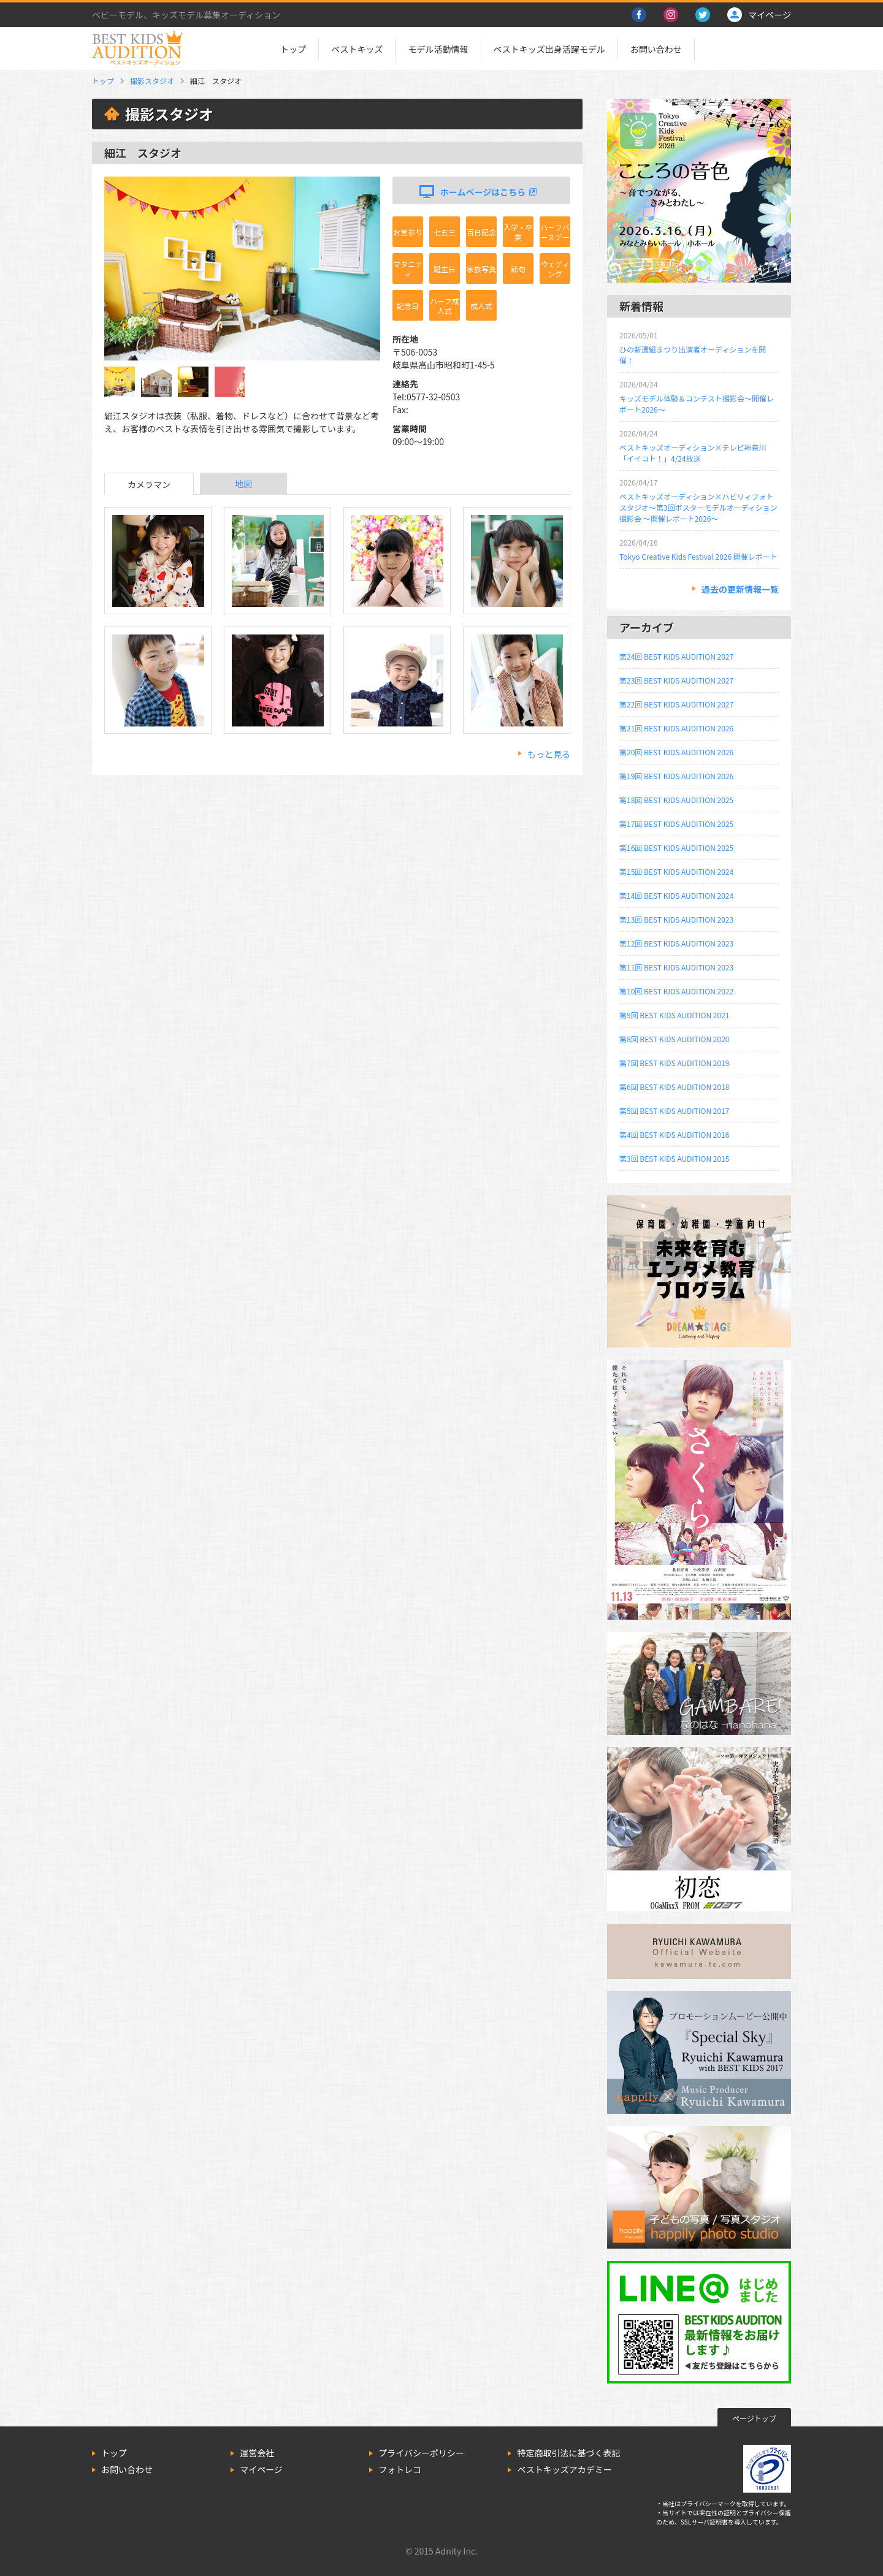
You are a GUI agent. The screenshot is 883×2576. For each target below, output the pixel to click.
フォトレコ (399, 2469)
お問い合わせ (656, 49)
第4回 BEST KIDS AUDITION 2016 (674, 1134)
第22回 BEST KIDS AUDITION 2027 (676, 704)
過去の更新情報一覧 (740, 589)
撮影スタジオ (152, 80)
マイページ (261, 2469)
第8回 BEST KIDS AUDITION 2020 (674, 1039)
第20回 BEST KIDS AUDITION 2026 (676, 752)
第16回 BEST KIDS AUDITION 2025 (676, 847)
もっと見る (548, 754)
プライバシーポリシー (421, 2453)
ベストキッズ (357, 49)
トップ (293, 49)
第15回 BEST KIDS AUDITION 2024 (676, 871)
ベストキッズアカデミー (564, 2469)
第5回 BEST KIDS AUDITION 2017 (674, 1110)
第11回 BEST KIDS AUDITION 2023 (676, 967)
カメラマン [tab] (149, 484)
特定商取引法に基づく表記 (568, 2453)
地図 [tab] (243, 484)
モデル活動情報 (438, 49)
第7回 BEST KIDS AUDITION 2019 (674, 1062)
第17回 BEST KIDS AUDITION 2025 (676, 823)
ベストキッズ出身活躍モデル (549, 49)
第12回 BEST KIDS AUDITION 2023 (676, 943)
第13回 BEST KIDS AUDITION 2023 (676, 919)
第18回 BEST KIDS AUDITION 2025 (676, 800)
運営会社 (257, 2453)
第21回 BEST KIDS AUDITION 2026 (676, 728)
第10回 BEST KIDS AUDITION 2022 (676, 991)
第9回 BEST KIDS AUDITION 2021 (674, 1015)
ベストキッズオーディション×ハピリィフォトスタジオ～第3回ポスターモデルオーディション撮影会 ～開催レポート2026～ (698, 507)
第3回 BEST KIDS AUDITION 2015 (674, 1158)
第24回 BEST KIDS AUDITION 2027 (676, 656)
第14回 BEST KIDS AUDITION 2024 (676, 895)
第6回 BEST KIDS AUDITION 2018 (674, 1086)
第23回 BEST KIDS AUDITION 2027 (676, 680)
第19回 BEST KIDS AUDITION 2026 (676, 776)
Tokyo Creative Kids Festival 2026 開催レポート (698, 556)
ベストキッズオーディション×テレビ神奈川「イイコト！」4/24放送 (692, 452)
